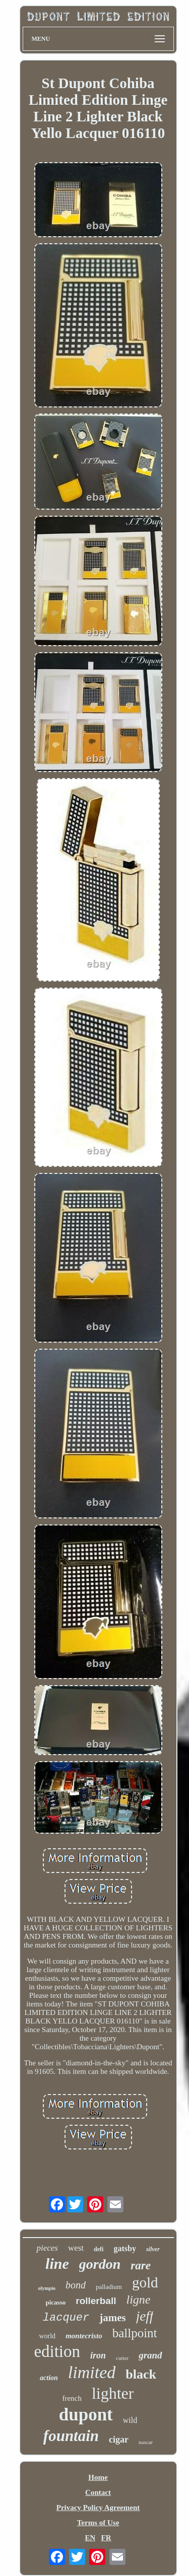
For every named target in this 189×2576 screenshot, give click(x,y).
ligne (138, 2299)
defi (98, 2249)
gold (145, 2282)
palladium (109, 2286)
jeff (145, 2316)
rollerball (96, 2300)
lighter (113, 2393)
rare (141, 2265)
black (140, 2374)
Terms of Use (98, 2523)
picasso (56, 2302)
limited (91, 2372)
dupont (86, 2414)
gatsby (124, 2248)
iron (98, 2355)
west (76, 2248)
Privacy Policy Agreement (98, 2507)
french (72, 2398)
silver (153, 2249)
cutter (122, 2358)
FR (106, 2538)
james (112, 2318)
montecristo (84, 2336)
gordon (99, 2264)
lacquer (66, 2318)
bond (76, 2284)
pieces (46, 2248)
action (49, 2378)
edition (57, 2351)
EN (90, 2538)
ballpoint (134, 2333)
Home (97, 2477)
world (47, 2336)
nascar (146, 2442)
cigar (119, 2439)
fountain (71, 2436)
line (57, 2263)
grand (150, 2355)
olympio (46, 2288)
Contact (98, 2492)
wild (130, 2420)
